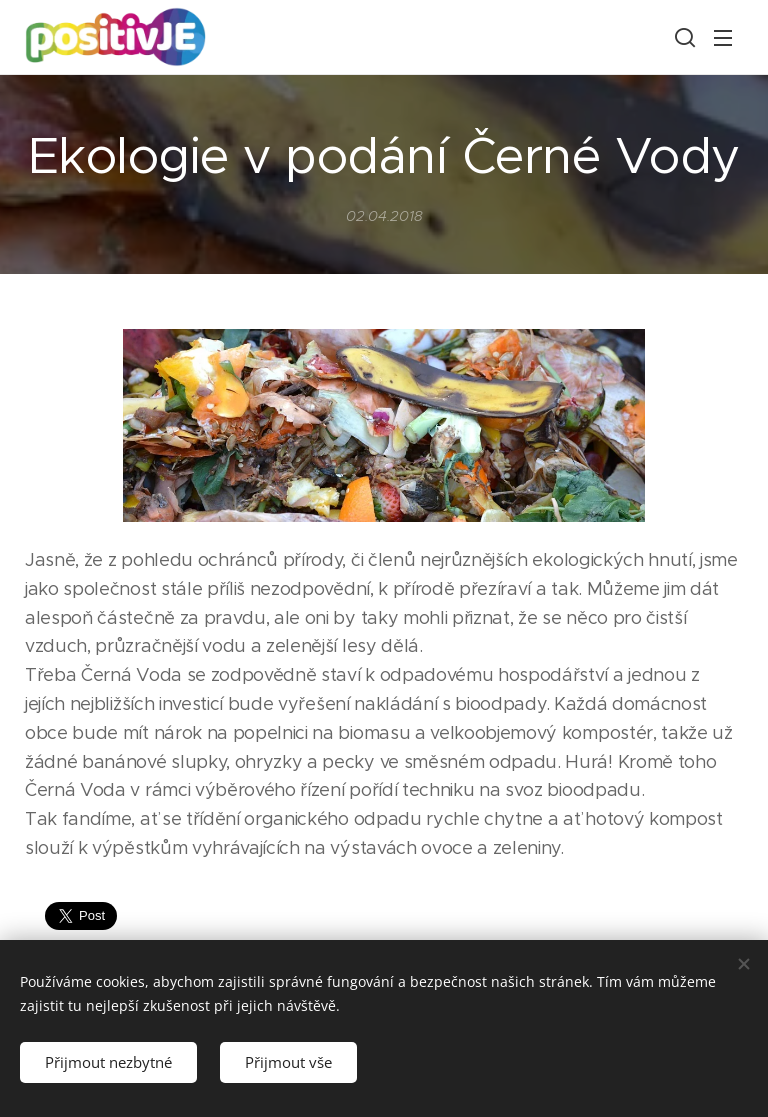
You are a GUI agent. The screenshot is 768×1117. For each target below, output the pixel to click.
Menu (723, 38)
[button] (683, 37)
